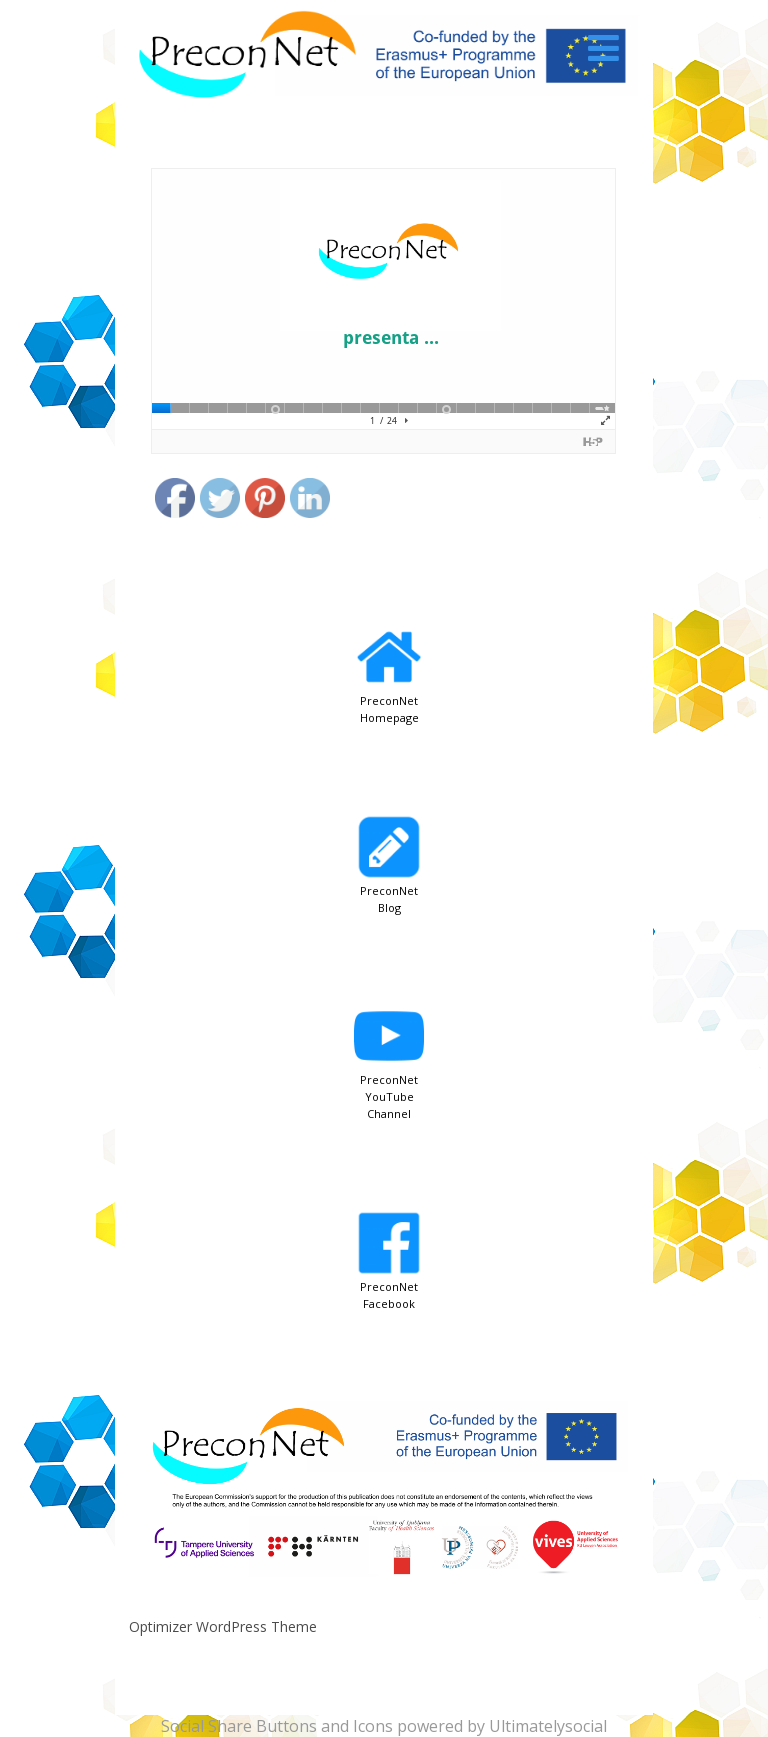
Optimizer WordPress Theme (223, 1626)
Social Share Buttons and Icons (277, 1726)
